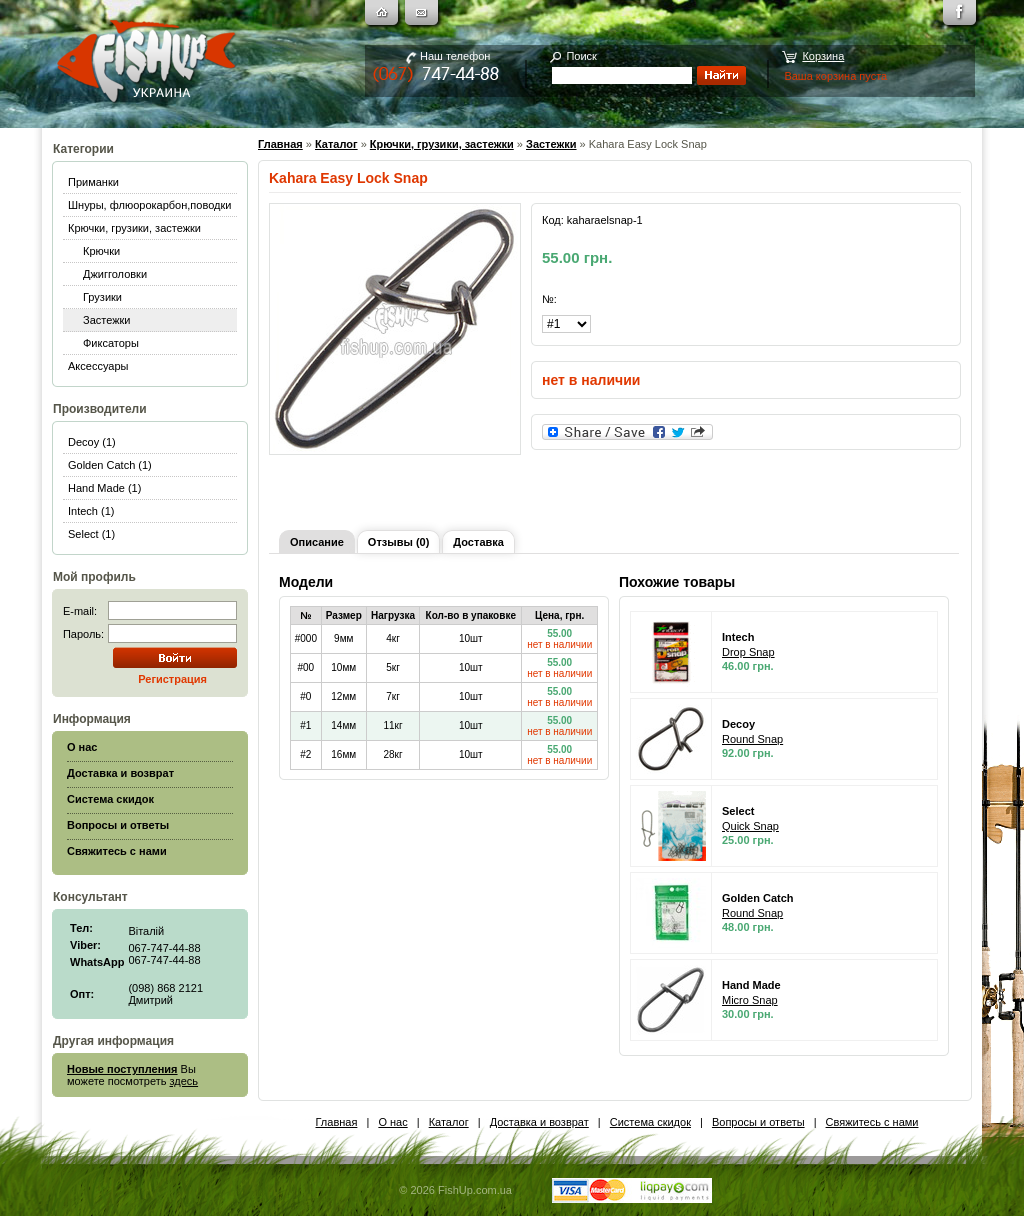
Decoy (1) (92, 442)
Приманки (93, 182)
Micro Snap (750, 1000)
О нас (392, 1122)
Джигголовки (115, 274)
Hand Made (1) (104, 488)
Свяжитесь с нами (872, 1122)
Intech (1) (91, 511)
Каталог (336, 144)
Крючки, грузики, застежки (134, 228)
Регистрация (172, 679)
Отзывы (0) (398, 542)
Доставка (478, 542)
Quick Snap (750, 826)
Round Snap (752, 739)
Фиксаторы (111, 343)
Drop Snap (748, 652)
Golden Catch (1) (110, 465)
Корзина (823, 56)
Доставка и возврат (539, 1122)
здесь (184, 1081)
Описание (317, 542)
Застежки (107, 320)
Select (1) (91, 534)
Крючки (101, 251)
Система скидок (650, 1122)
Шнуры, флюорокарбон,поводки (149, 205)
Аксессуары (98, 366)
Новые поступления (122, 1069)
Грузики (102, 297)
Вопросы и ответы (758, 1122)
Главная (280, 144)
